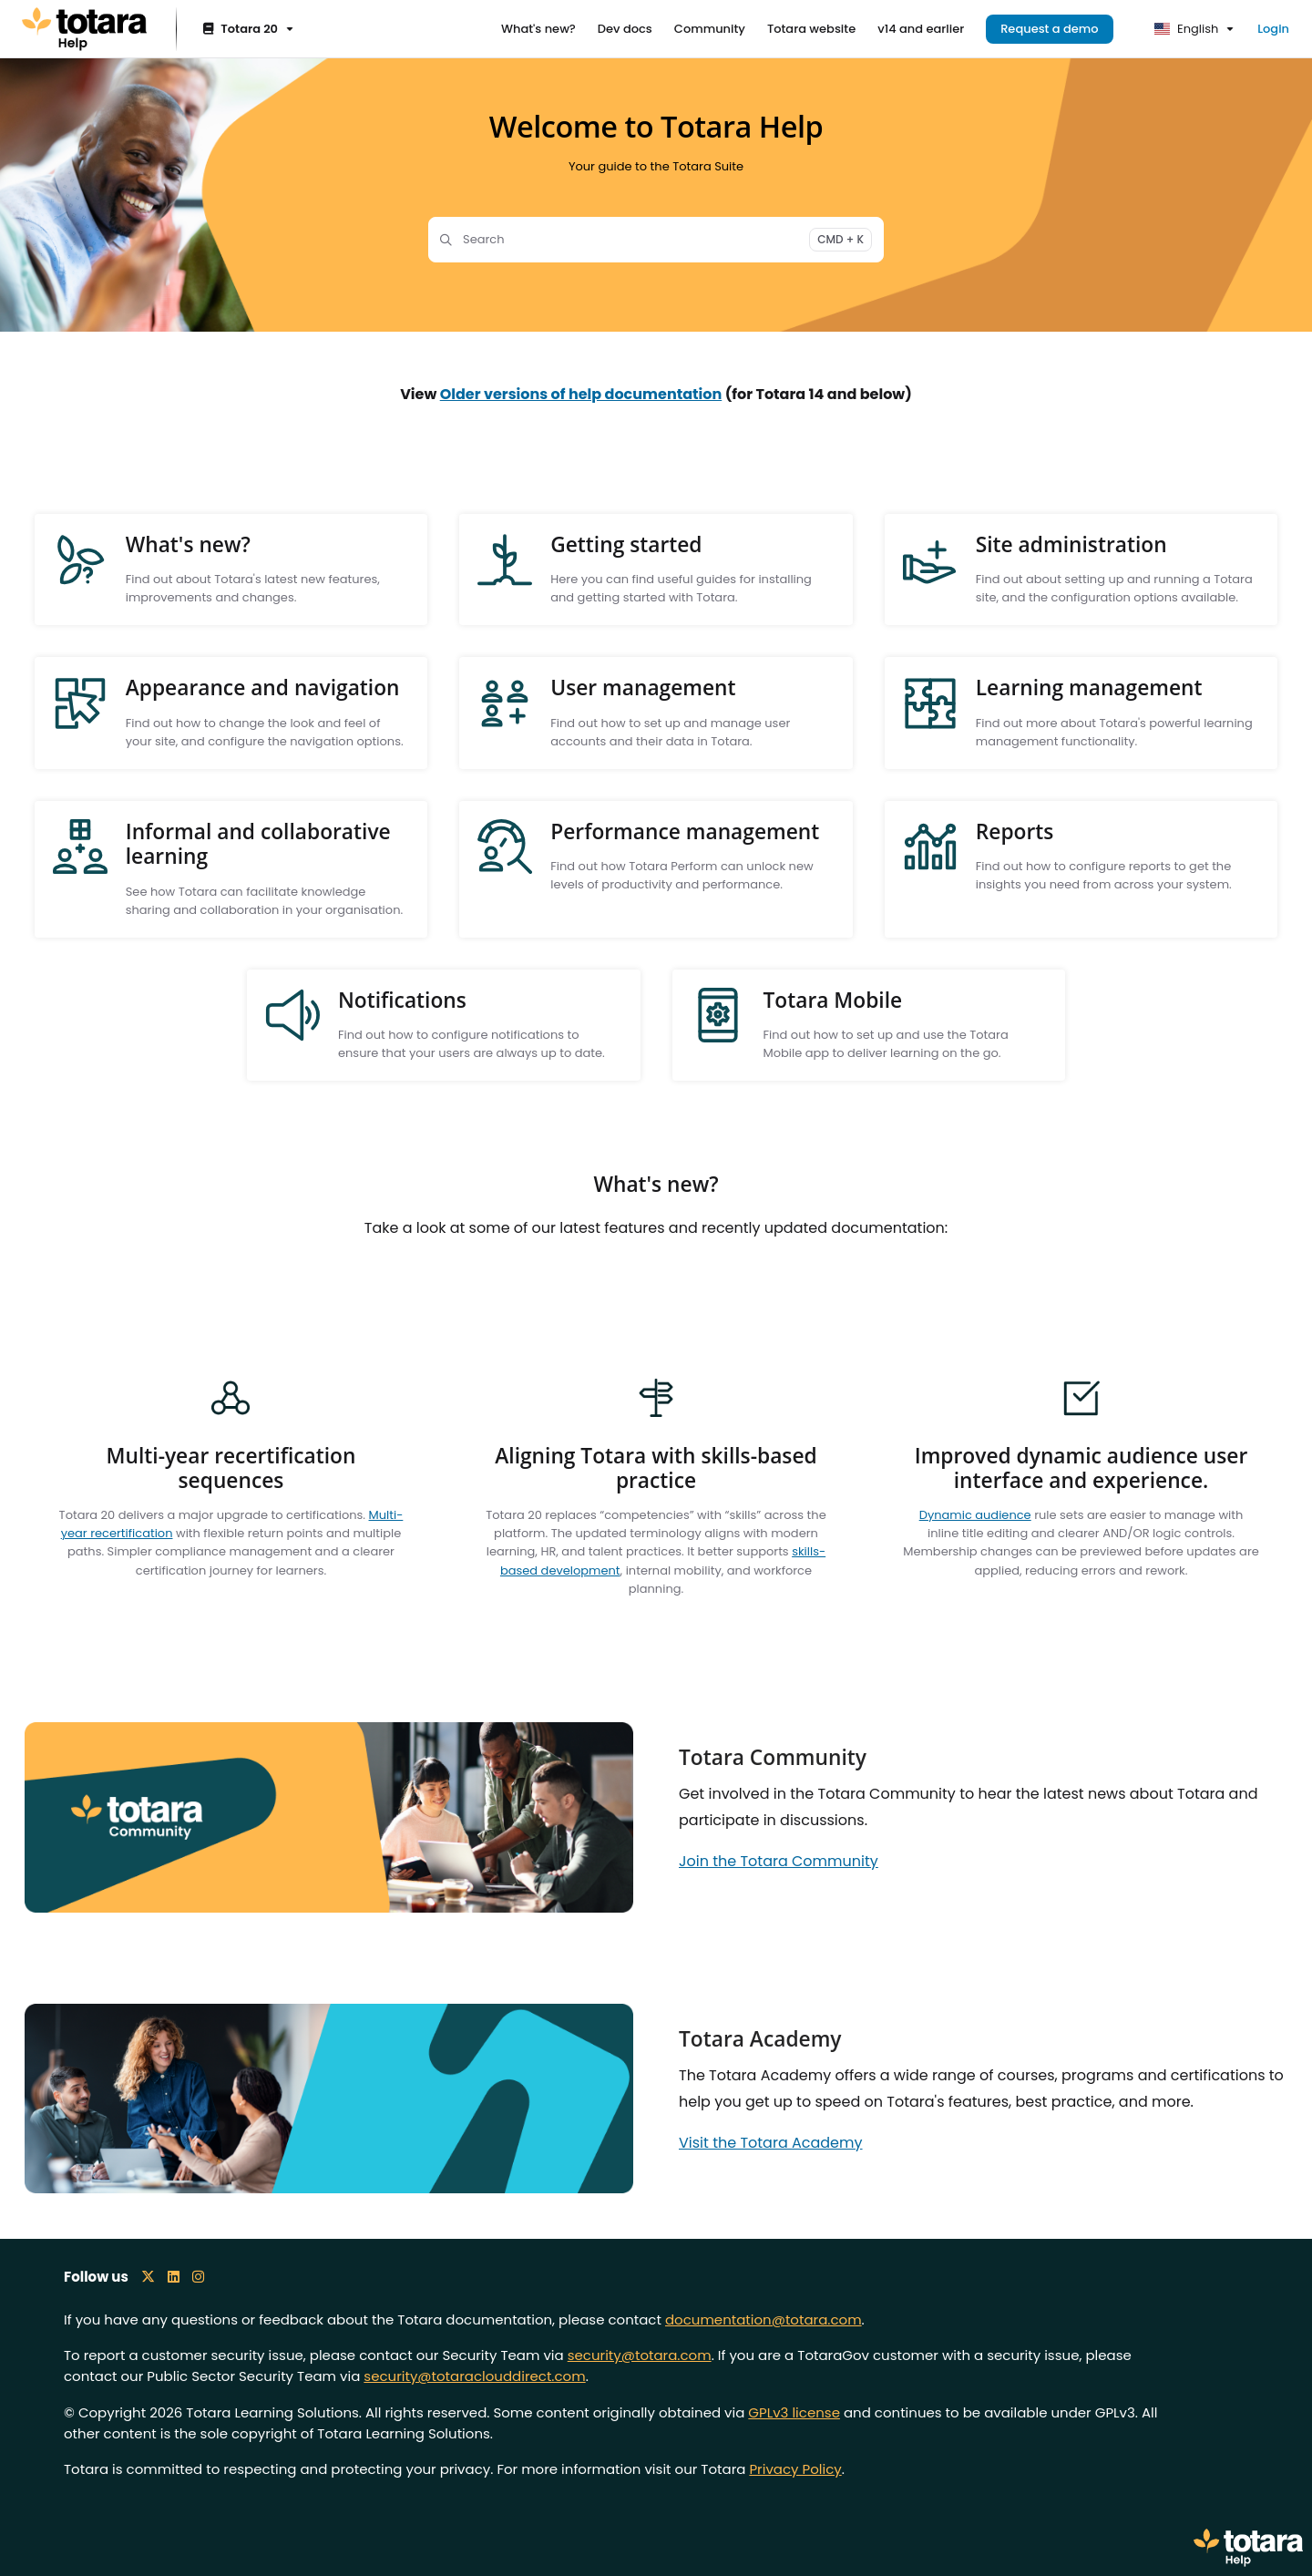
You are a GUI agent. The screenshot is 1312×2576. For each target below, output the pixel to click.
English (1186, 28)
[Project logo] (84, 29)
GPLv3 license (794, 2412)
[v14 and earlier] (920, 29)
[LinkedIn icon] (173, 2277)
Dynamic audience (975, 1515)
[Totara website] (811, 29)
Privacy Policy (795, 2469)
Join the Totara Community (778, 1861)
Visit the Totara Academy (771, 2142)
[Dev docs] (625, 29)
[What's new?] (538, 29)
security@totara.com (640, 2355)
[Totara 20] (246, 30)
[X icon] (148, 2277)
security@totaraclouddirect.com (474, 2376)
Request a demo (1049, 28)
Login (1273, 28)
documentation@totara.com (763, 2319)
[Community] (709, 29)
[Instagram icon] (198, 2277)
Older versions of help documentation (581, 394)
